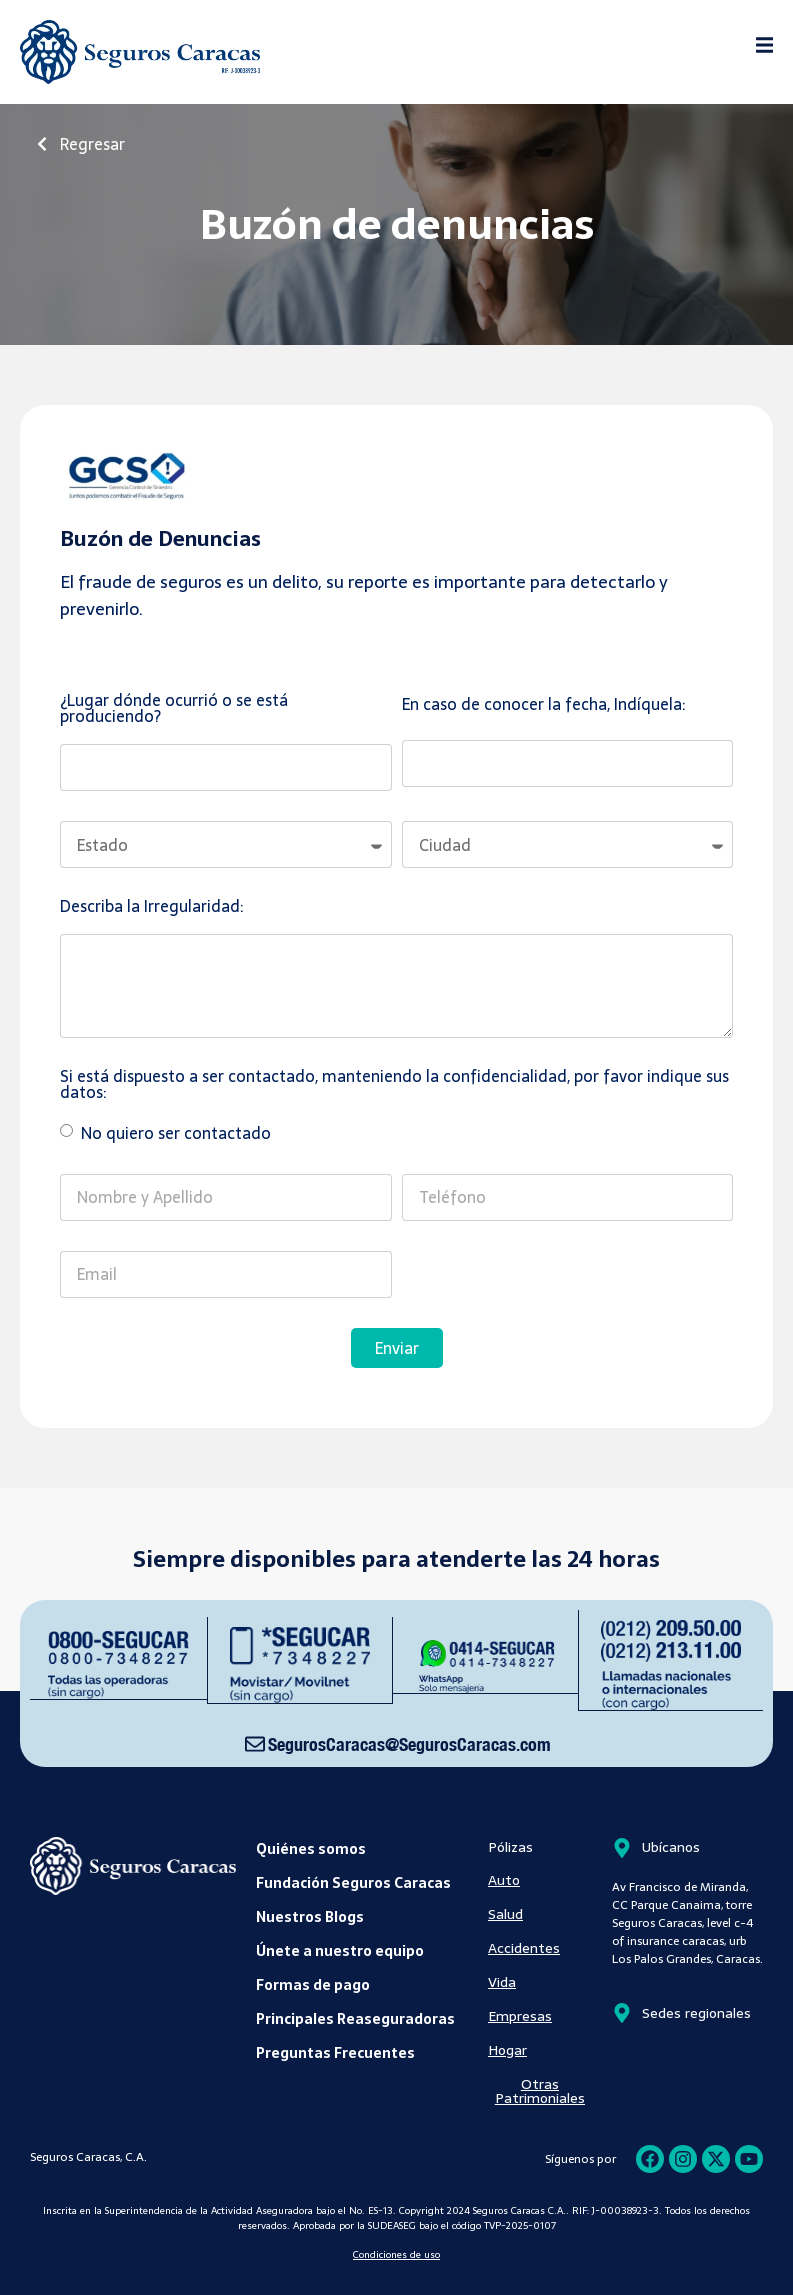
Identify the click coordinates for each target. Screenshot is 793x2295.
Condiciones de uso (396, 2253)
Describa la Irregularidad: (151, 908)
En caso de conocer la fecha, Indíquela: (543, 706)
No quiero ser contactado (174, 1133)
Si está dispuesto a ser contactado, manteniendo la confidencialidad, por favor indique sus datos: (394, 1086)
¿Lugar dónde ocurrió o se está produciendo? (174, 710)
